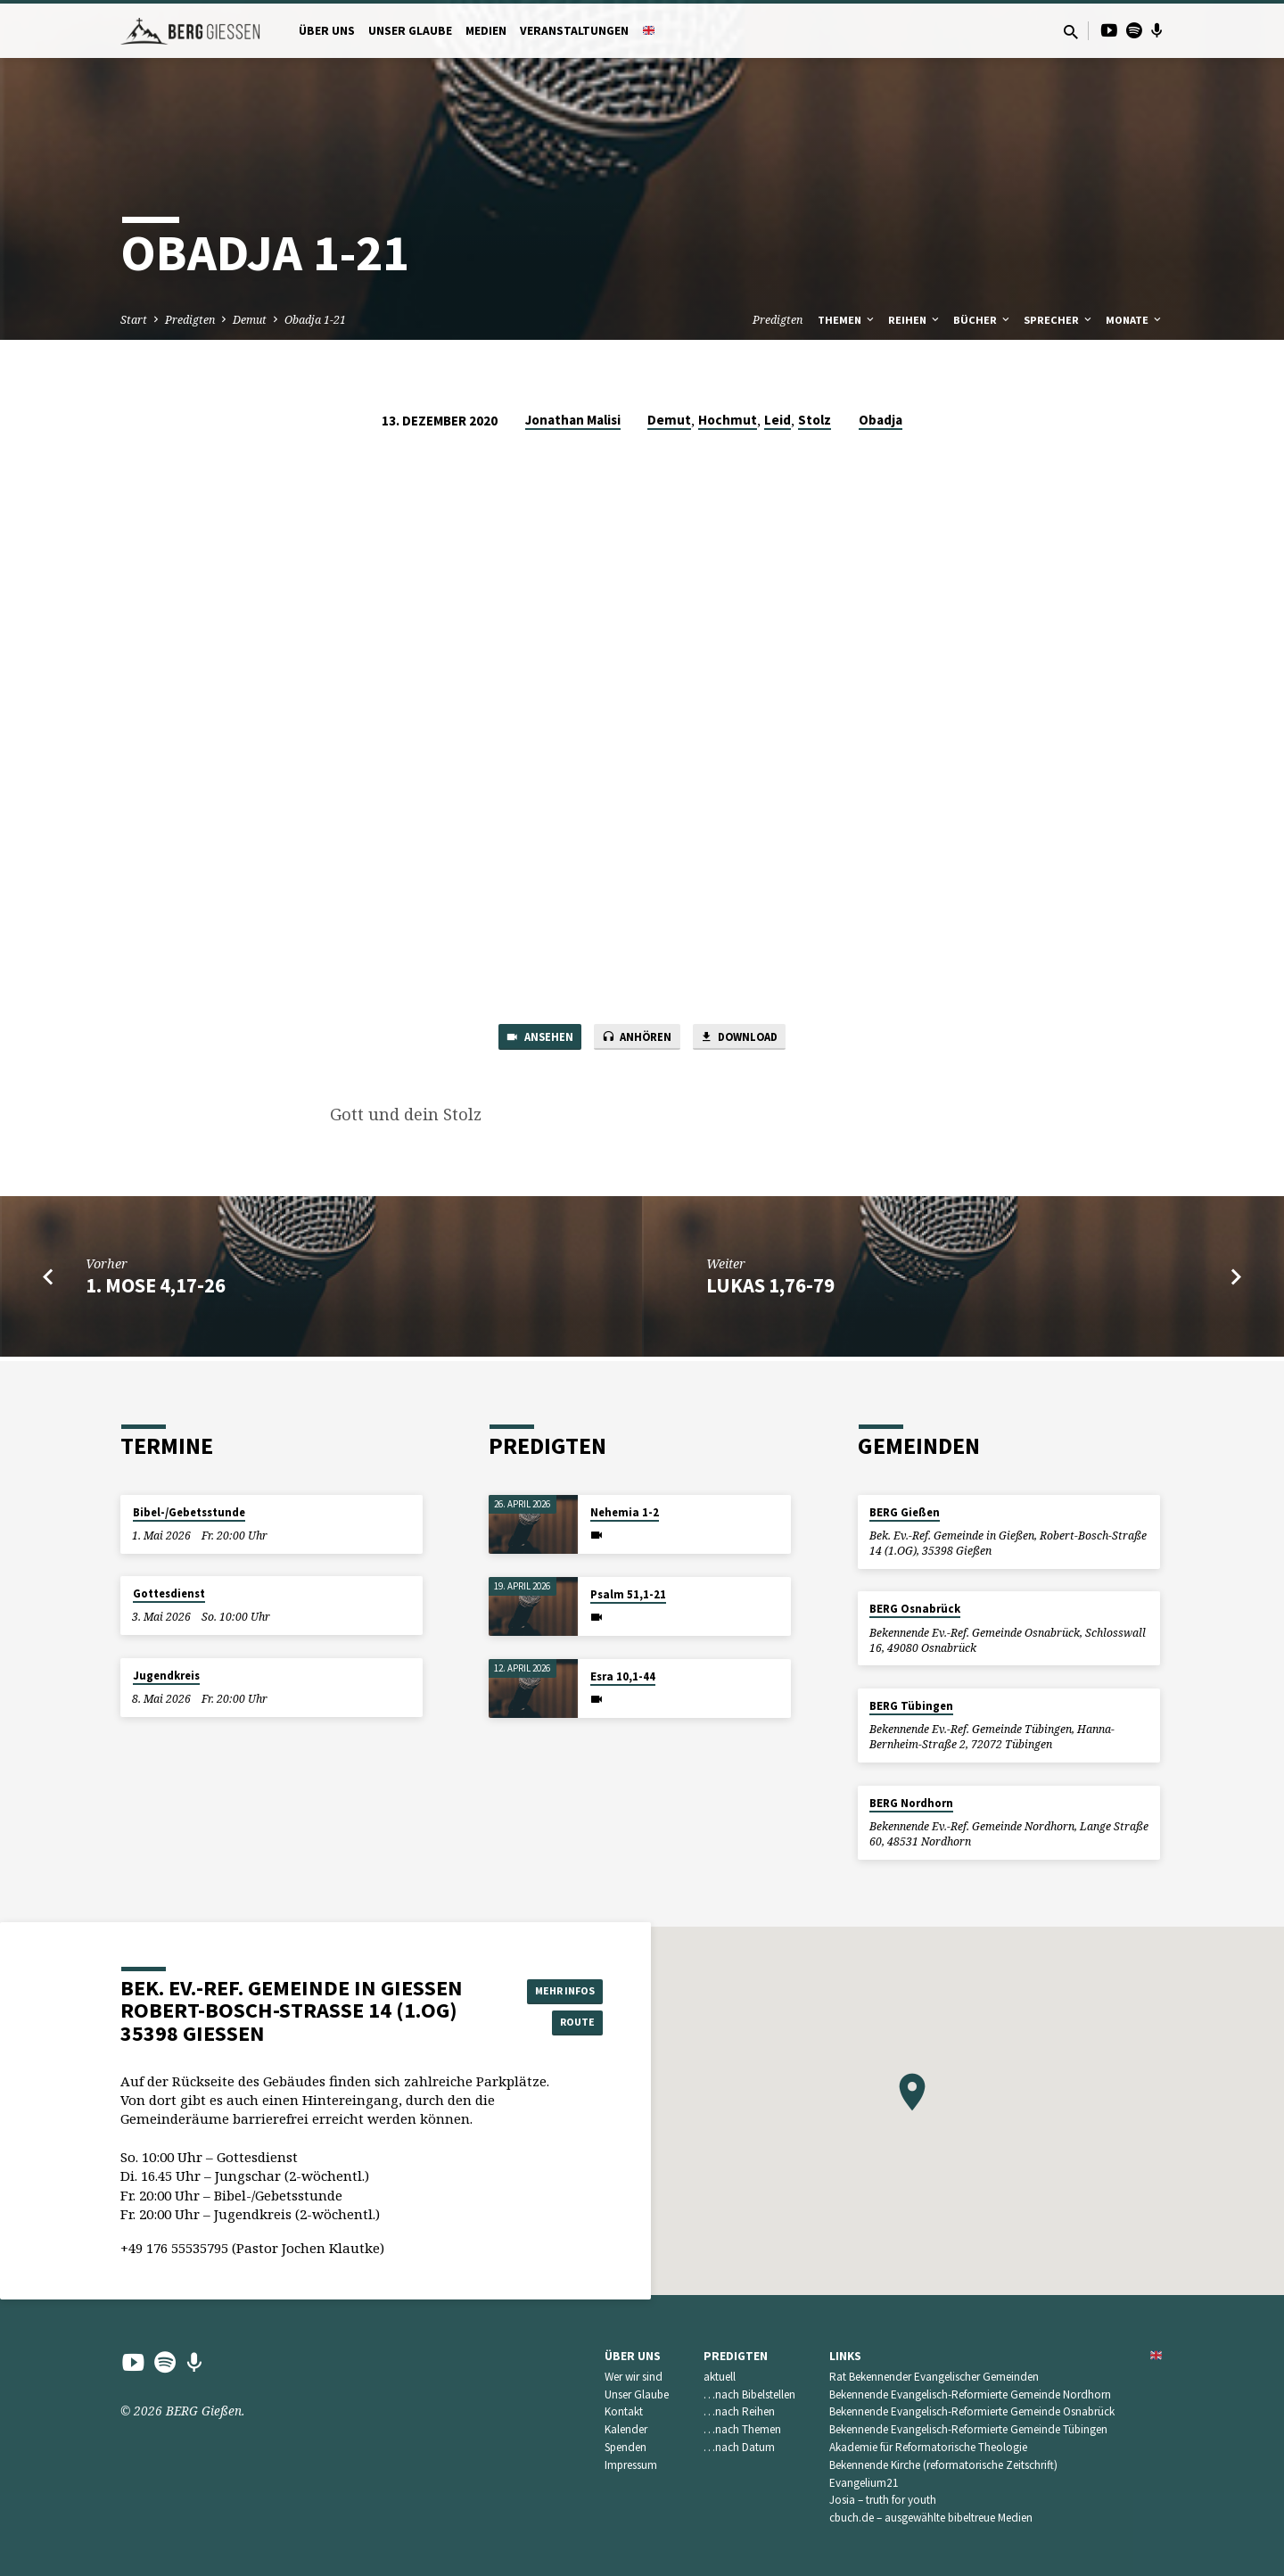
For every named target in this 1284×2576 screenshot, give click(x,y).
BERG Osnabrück (914, 1608)
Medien (485, 30)
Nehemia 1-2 (624, 1512)
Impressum (631, 2465)
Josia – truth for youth (882, 2499)
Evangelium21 (864, 2482)
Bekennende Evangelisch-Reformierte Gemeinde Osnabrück (972, 2411)
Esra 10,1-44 (622, 1676)
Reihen (915, 319)
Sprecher (1059, 319)
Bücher (982, 319)
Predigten (190, 319)
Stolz (814, 419)
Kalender (626, 2429)
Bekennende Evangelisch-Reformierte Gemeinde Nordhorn (970, 2394)
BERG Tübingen (911, 1705)
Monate (1135, 319)
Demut (250, 319)
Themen (847, 319)
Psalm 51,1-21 (628, 1594)
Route (558, 2024)
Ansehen (525, 1039)
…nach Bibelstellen (749, 2394)
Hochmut (727, 419)
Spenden (625, 2447)
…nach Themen (742, 2429)
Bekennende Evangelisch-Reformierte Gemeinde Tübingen (968, 2429)
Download (751, 1039)
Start (133, 319)
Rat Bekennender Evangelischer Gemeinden (934, 2376)
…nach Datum (739, 2447)
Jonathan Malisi (573, 419)
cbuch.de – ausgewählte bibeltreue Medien (931, 2517)
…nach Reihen (739, 2411)
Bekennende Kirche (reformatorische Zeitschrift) (943, 2465)
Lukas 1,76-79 (770, 1289)
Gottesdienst (169, 1593)
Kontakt (624, 2411)
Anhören (636, 1039)
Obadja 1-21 (315, 319)
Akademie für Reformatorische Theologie (928, 2447)
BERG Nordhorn (911, 1803)
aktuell (720, 2376)
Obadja (880, 419)
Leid (777, 419)
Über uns (327, 30)
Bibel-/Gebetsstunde (189, 1512)
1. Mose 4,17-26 (156, 1289)
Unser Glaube (410, 30)
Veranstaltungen (574, 30)
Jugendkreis (166, 1675)
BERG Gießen (904, 1512)
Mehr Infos (558, 1988)
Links (845, 2356)
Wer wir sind (634, 2376)
